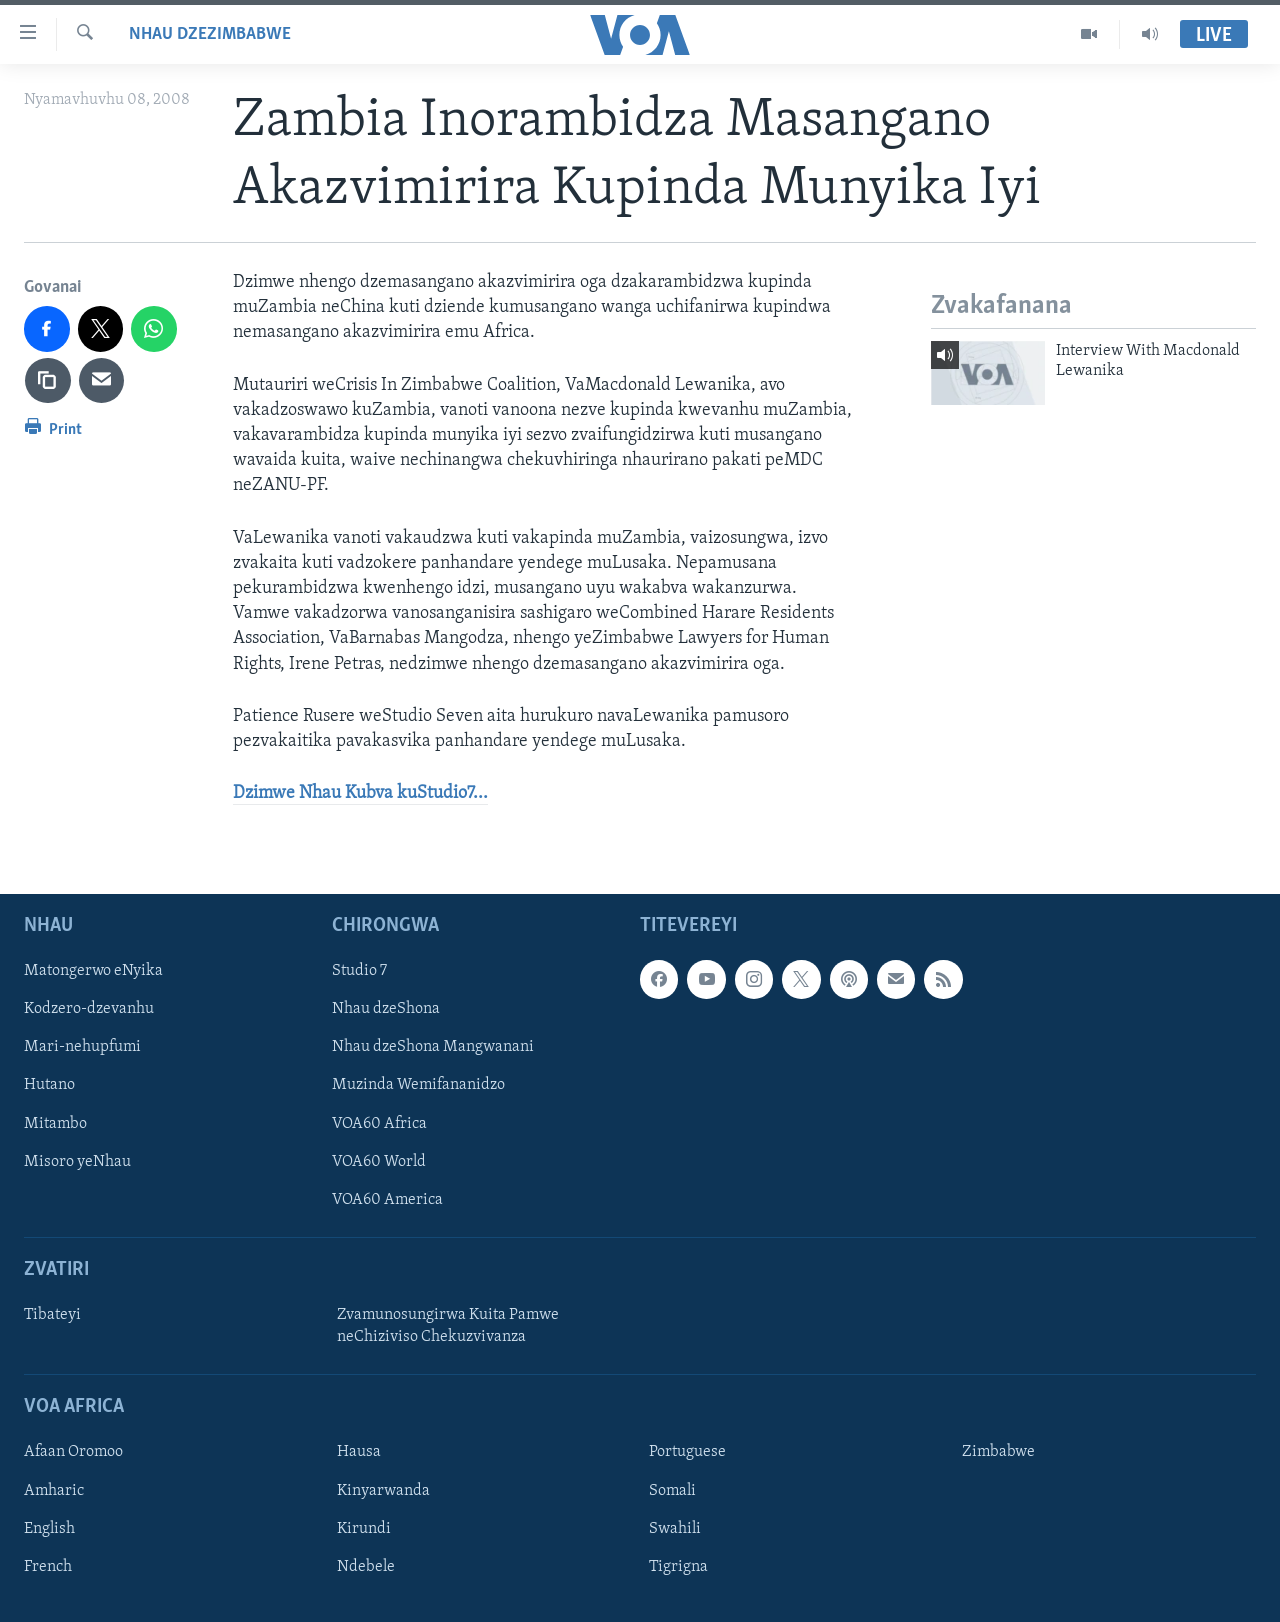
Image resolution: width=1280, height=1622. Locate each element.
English (49, 1529)
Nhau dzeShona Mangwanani (433, 1048)
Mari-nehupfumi (82, 1048)
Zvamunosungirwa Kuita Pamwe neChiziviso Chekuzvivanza (448, 1326)
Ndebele (366, 1567)
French (48, 1567)
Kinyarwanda (383, 1491)
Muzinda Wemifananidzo (418, 1086)
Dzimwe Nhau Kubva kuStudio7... (360, 793)
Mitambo (55, 1124)
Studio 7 (359, 972)
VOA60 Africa (379, 1124)
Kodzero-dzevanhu (89, 1010)
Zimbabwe (998, 1453)
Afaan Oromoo (73, 1453)
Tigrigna (678, 1567)
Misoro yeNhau (77, 1162)
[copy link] (48, 381)
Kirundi (364, 1529)
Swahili (675, 1529)
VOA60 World (379, 1162)
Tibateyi (52, 1315)
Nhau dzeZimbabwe (210, 34)
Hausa (359, 1453)
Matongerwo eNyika (93, 972)
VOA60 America (387, 1200)
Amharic (54, 1491)
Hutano (49, 1086)
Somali (672, 1491)
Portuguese (687, 1453)
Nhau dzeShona (386, 1010)
